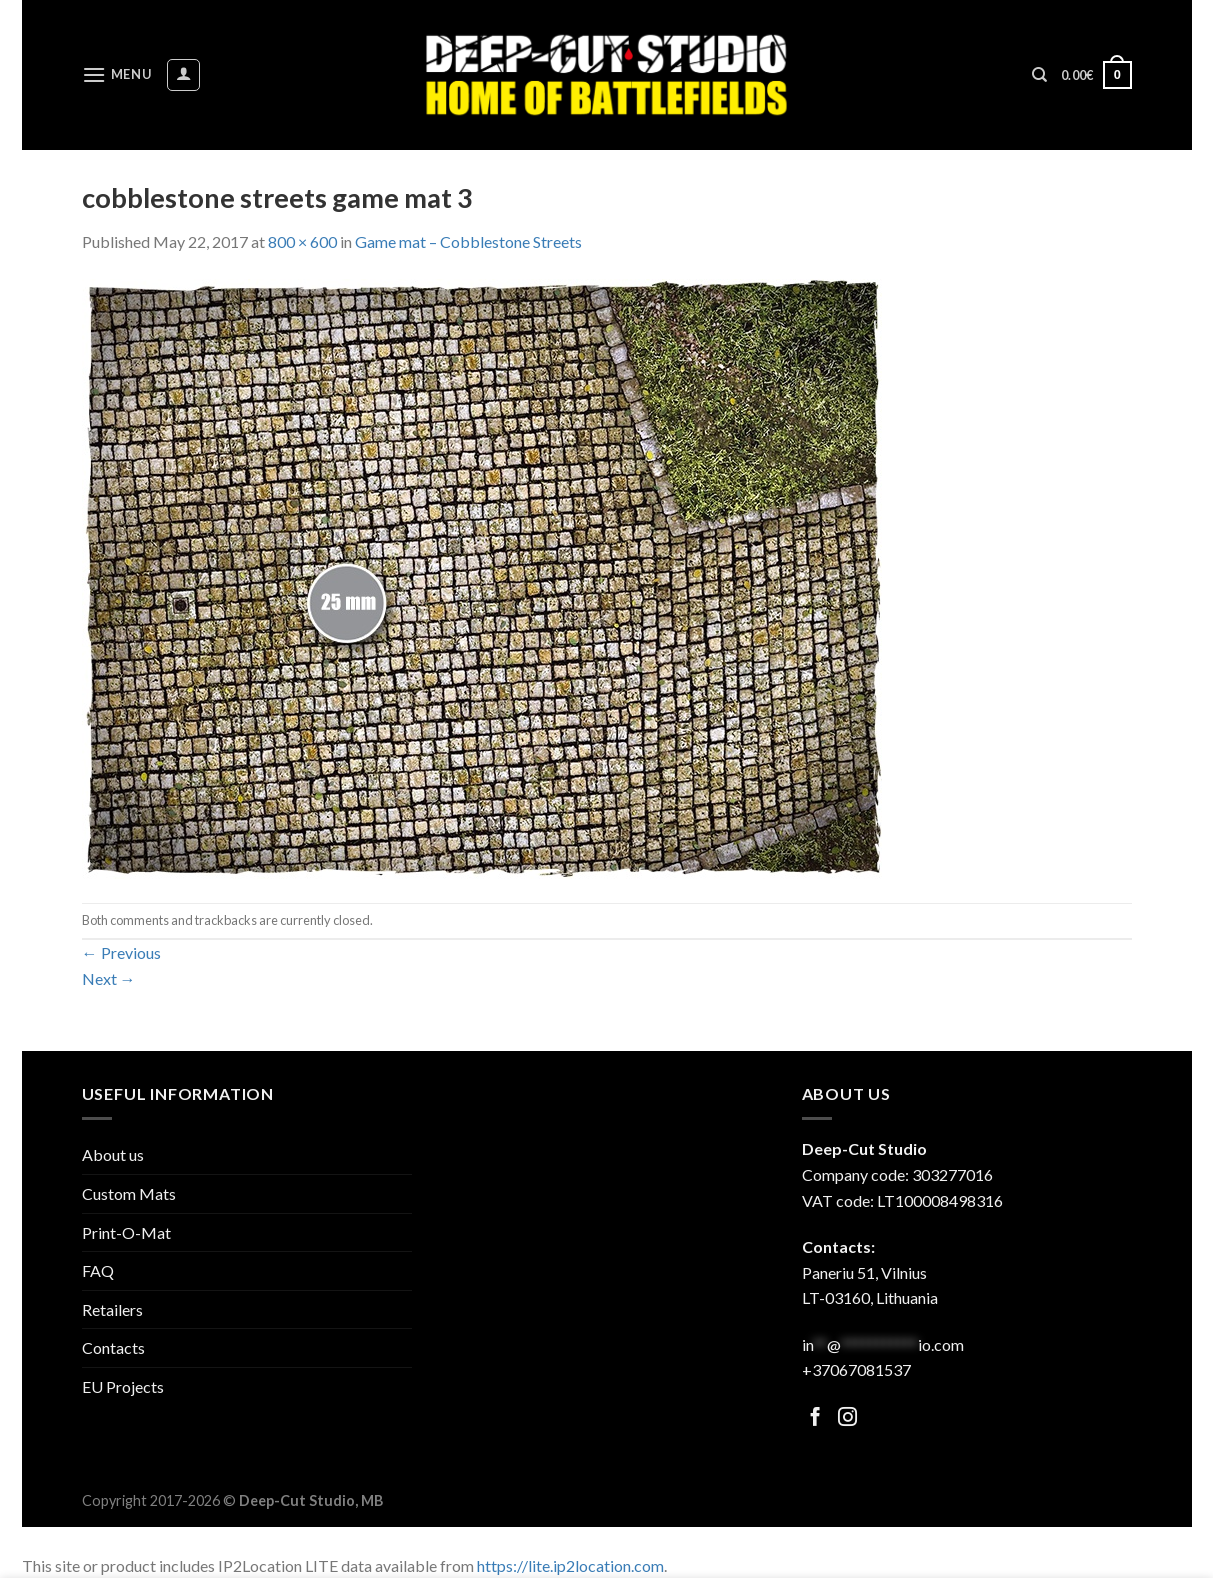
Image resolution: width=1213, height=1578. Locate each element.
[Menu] (117, 74)
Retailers (112, 1309)
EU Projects (123, 1386)
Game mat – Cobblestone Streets (468, 241)
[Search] (1039, 75)
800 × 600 (302, 241)
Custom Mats (129, 1193)
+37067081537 (856, 1369)
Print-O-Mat (126, 1232)
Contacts (113, 1347)
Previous (121, 952)
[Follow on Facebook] (815, 1418)
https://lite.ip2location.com (570, 1565)
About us (113, 1154)
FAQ (98, 1270)
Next (109, 978)
